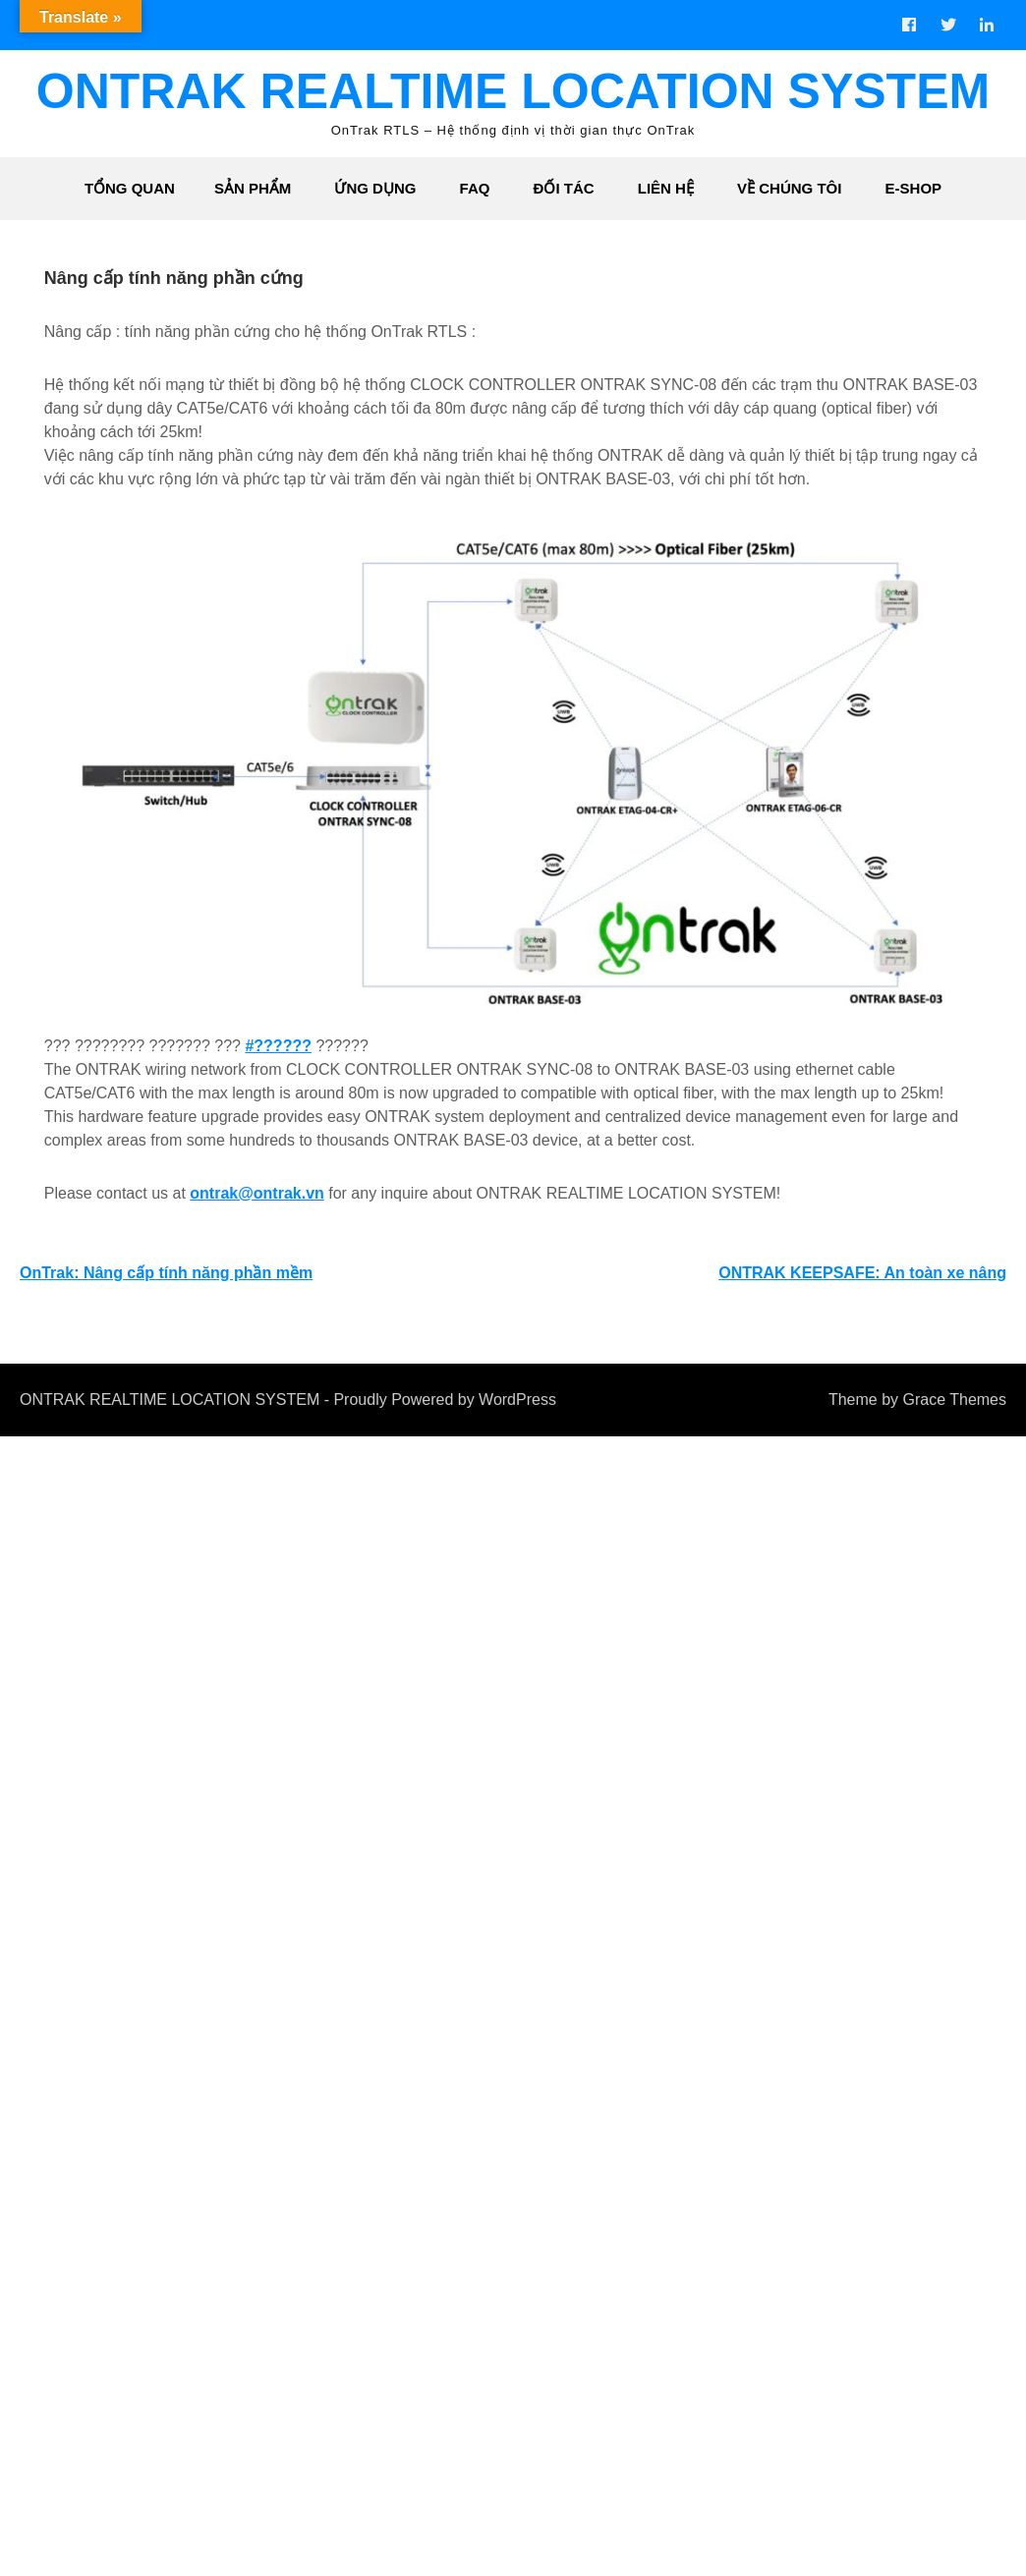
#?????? (275, 1048)
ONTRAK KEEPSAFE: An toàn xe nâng (862, 1275)
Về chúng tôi (789, 188)
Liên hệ (666, 188)
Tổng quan (130, 188)
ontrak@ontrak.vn (254, 1196)
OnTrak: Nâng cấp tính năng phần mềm (166, 1275)
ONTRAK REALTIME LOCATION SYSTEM (513, 91)
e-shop (913, 188)
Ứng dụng (375, 188)
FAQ (475, 188)
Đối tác (564, 188)
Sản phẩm (252, 188)
